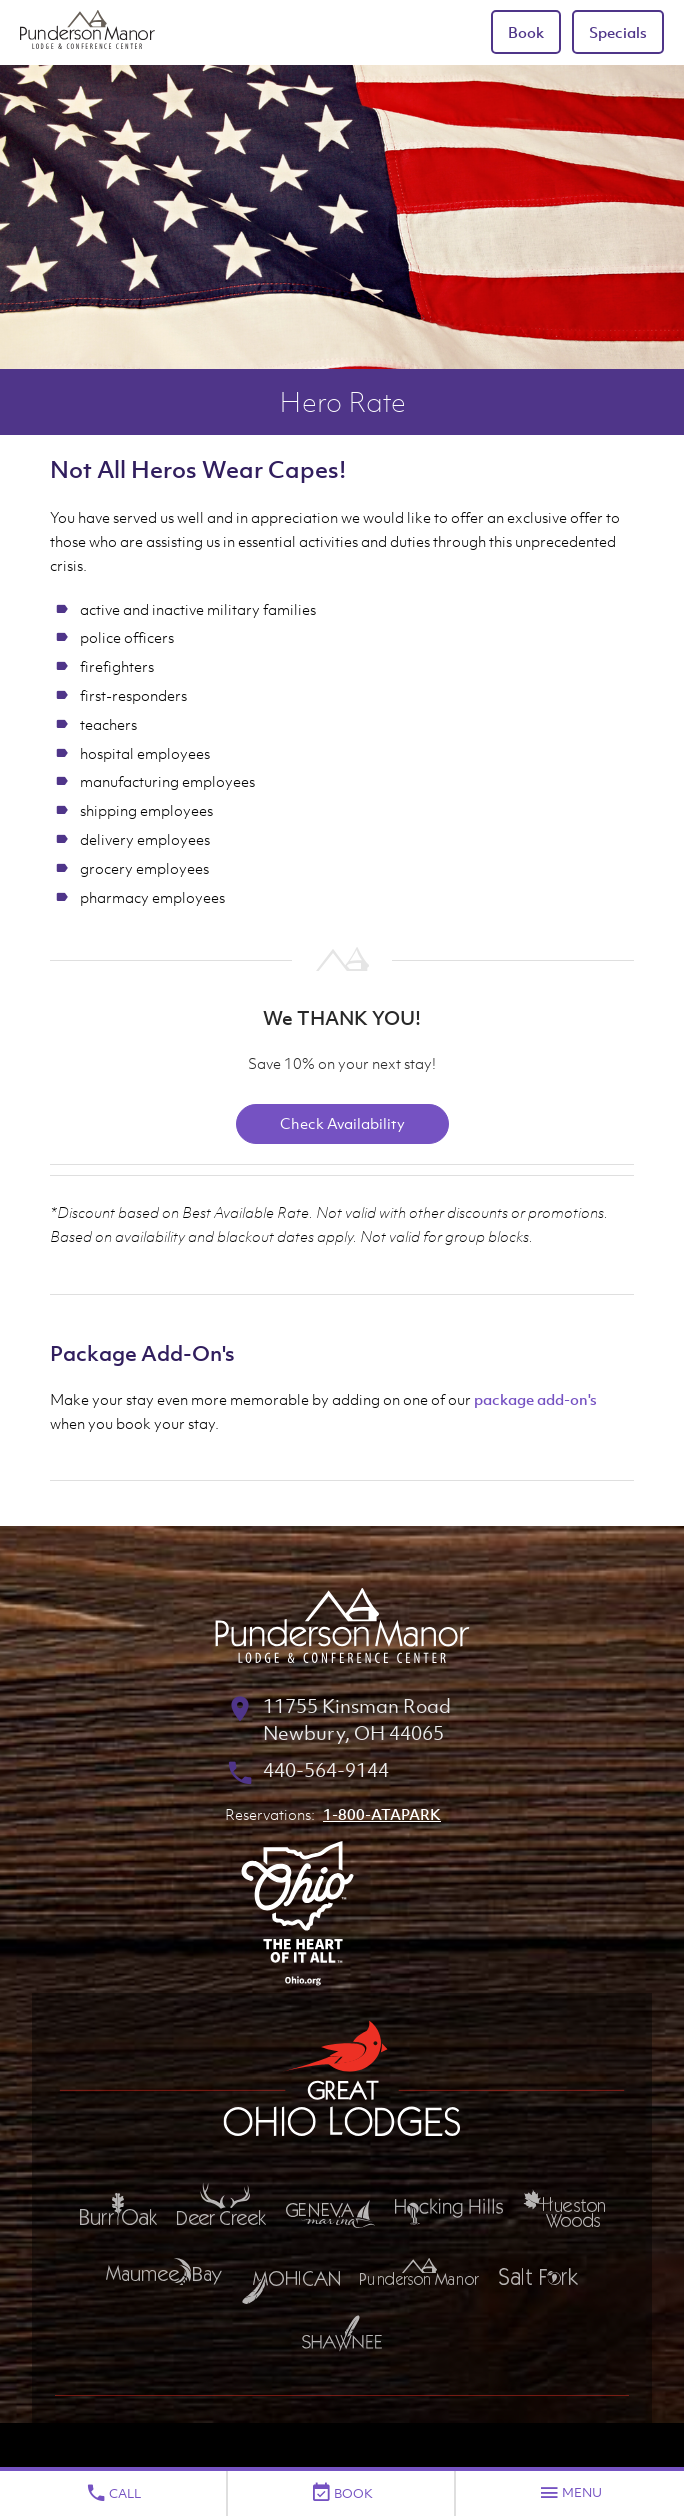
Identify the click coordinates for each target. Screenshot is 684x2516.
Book (526, 32)
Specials (618, 32)
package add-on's (535, 1399)
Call (113, 2493)
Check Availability (342, 1123)
